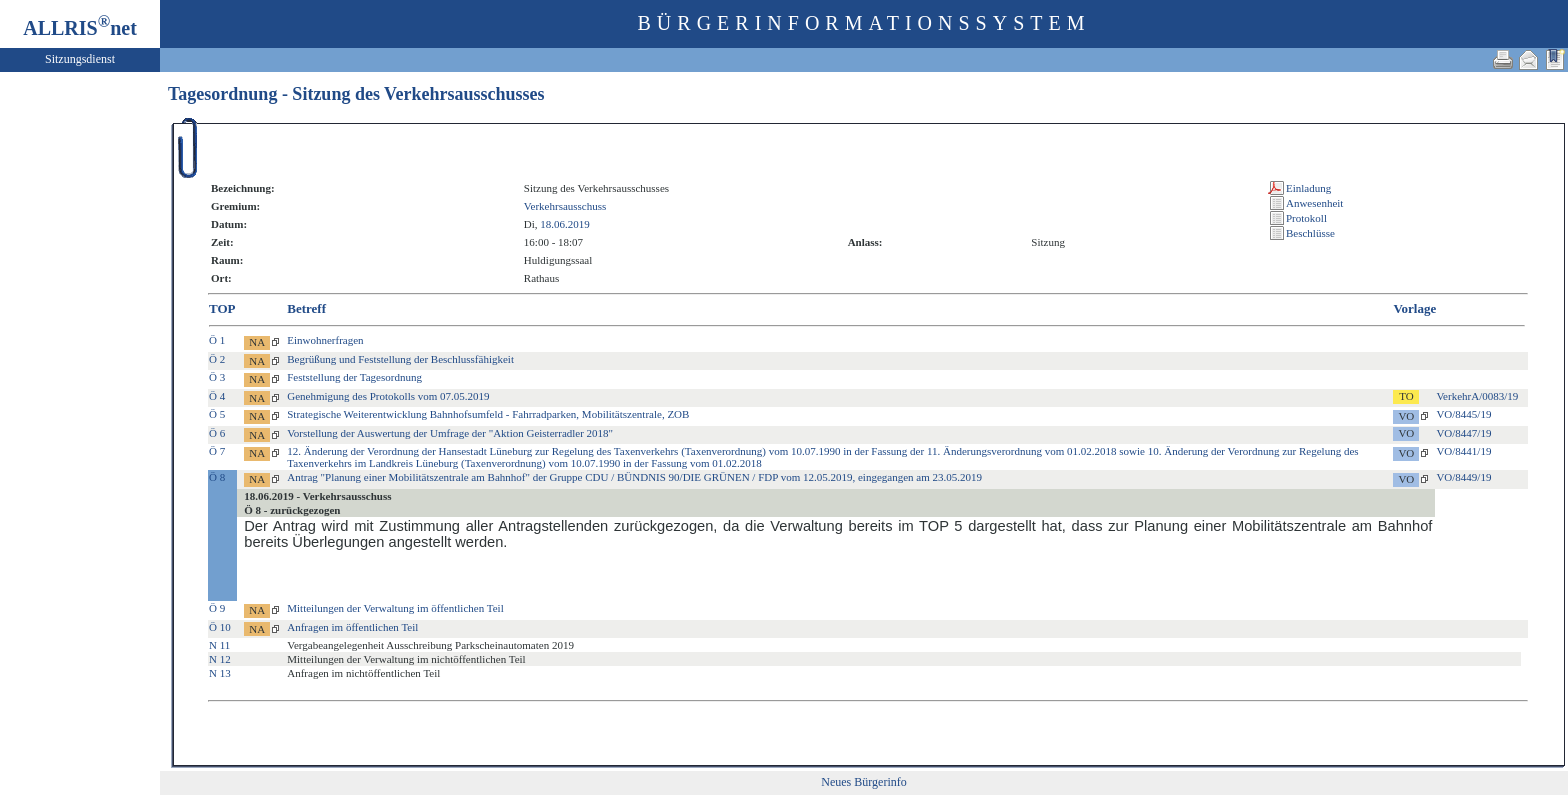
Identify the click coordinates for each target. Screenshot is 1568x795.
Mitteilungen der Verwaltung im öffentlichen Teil (395, 608)
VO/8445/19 (1463, 414)
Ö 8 (217, 477)
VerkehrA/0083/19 (1477, 396)
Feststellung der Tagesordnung (354, 377)
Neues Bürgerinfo (863, 782)
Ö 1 (217, 340)
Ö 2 (217, 359)
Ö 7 (217, 451)
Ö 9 (217, 608)
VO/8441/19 (1463, 451)
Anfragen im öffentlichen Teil (352, 627)
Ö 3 (217, 377)
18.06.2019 (565, 224)
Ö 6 (217, 433)
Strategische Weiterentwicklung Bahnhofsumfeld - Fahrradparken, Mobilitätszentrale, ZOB (488, 414)
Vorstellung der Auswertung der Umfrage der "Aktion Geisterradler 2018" (450, 433)
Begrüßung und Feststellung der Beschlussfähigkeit (400, 359)
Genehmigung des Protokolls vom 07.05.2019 (388, 396)
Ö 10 (220, 627)
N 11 (219, 645)
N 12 (220, 659)
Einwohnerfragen (325, 340)
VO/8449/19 (1463, 477)
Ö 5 (217, 414)
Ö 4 (217, 396)
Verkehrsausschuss (565, 206)
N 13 (220, 673)
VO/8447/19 (1463, 433)
